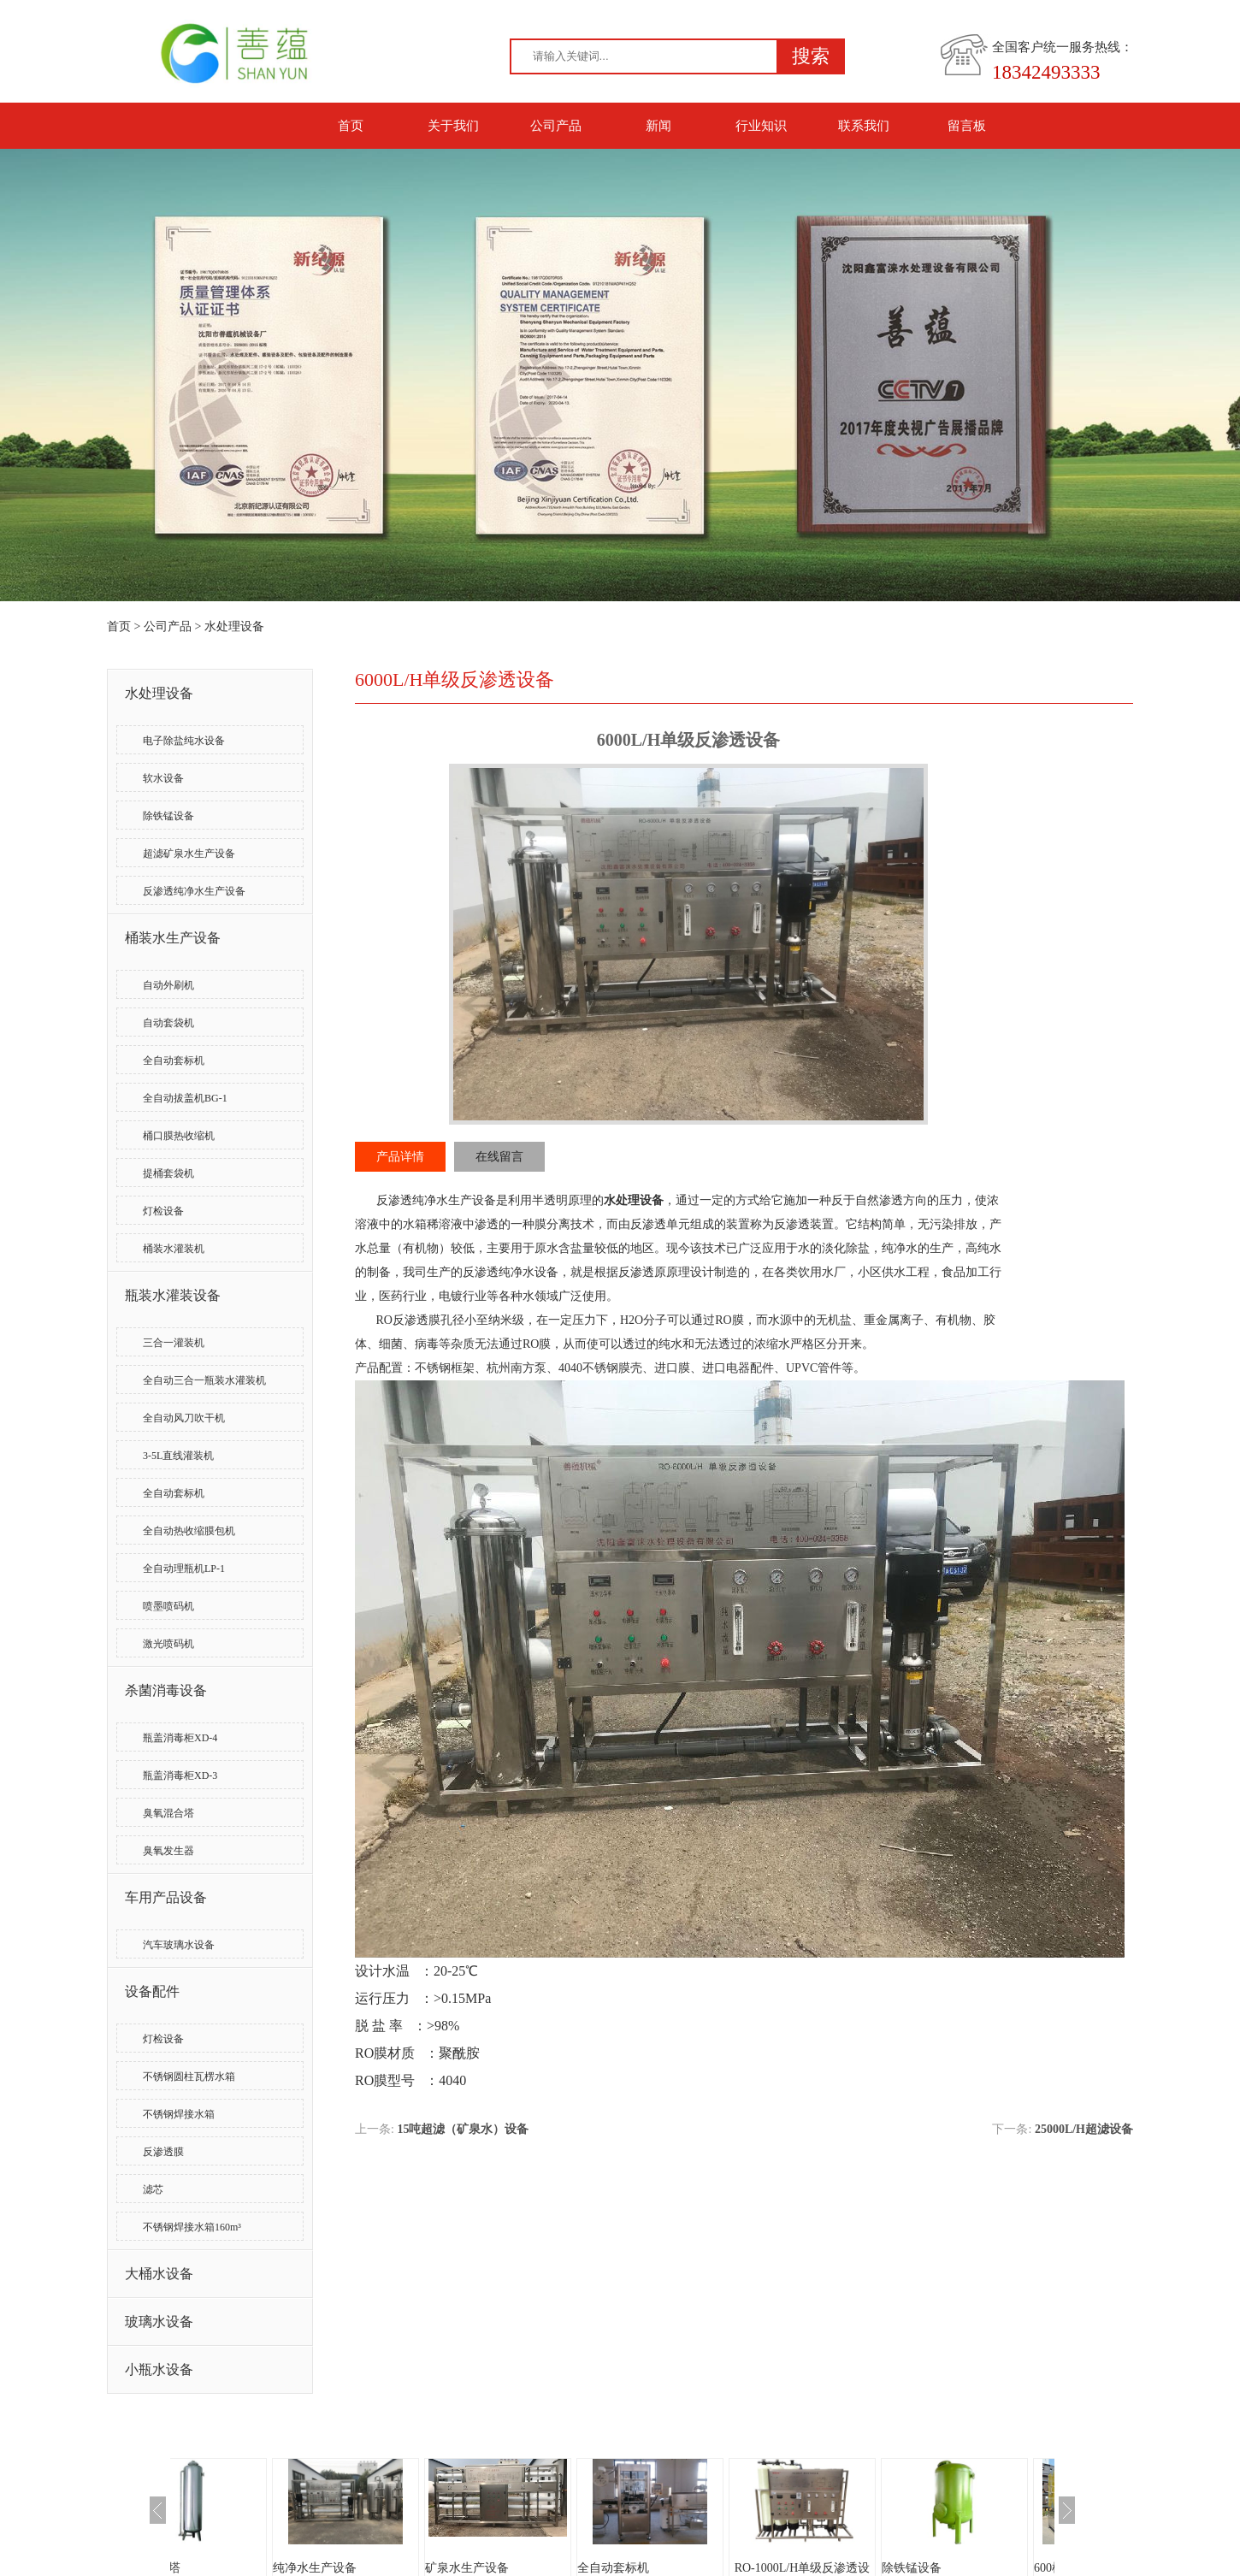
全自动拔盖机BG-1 (185, 1098)
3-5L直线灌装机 (178, 1456)
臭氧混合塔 (168, 1813)
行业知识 (761, 126)
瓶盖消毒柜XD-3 (180, 1775)
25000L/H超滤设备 (1084, 2129)
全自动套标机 (173, 1060)
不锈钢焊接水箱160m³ (192, 2227)
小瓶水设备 (159, 2369)
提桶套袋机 (168, 1173)
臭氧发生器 (168, 1851)
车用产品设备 (166, 1897)
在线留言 (499, 1156)
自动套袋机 (168, 1023)
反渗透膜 (163, 2152)
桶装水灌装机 (173, 1249)
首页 (350, 126)
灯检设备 (163, 1211)
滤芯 (153, 2189)
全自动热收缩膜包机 (189, 1531)
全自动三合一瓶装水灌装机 (204, 1380)
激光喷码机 (168, 1644)
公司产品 (556, 126)
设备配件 (152, 1991)
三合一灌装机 (173, 1343)
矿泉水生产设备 (535, 2567)
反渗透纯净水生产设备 (194, 891)
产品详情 (400, 1156)
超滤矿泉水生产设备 (189, 854)
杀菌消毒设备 (166, 1690)
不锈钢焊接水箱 (179, 2114)
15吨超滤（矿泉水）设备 (462, 2129)
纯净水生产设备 (383, 2567)
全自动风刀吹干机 (184, 1418)
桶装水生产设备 (173, 938)
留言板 (967, 126)
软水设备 (163, 778)
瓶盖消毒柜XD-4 (180, 1738)
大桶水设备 (159, 2273)
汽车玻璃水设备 (179, 1945)
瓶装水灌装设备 (173, 1295)
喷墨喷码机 (168, 1606)
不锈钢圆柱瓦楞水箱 (189, 2077)
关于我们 (453, 126)
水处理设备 (234, 626)
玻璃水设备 (159, 2321)
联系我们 (863, 126)
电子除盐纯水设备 (184, 741)
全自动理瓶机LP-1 (184, 1569)
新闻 (658, 126)
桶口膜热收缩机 (179, 1136)
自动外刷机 (168, 985)
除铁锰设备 (168, 816)
